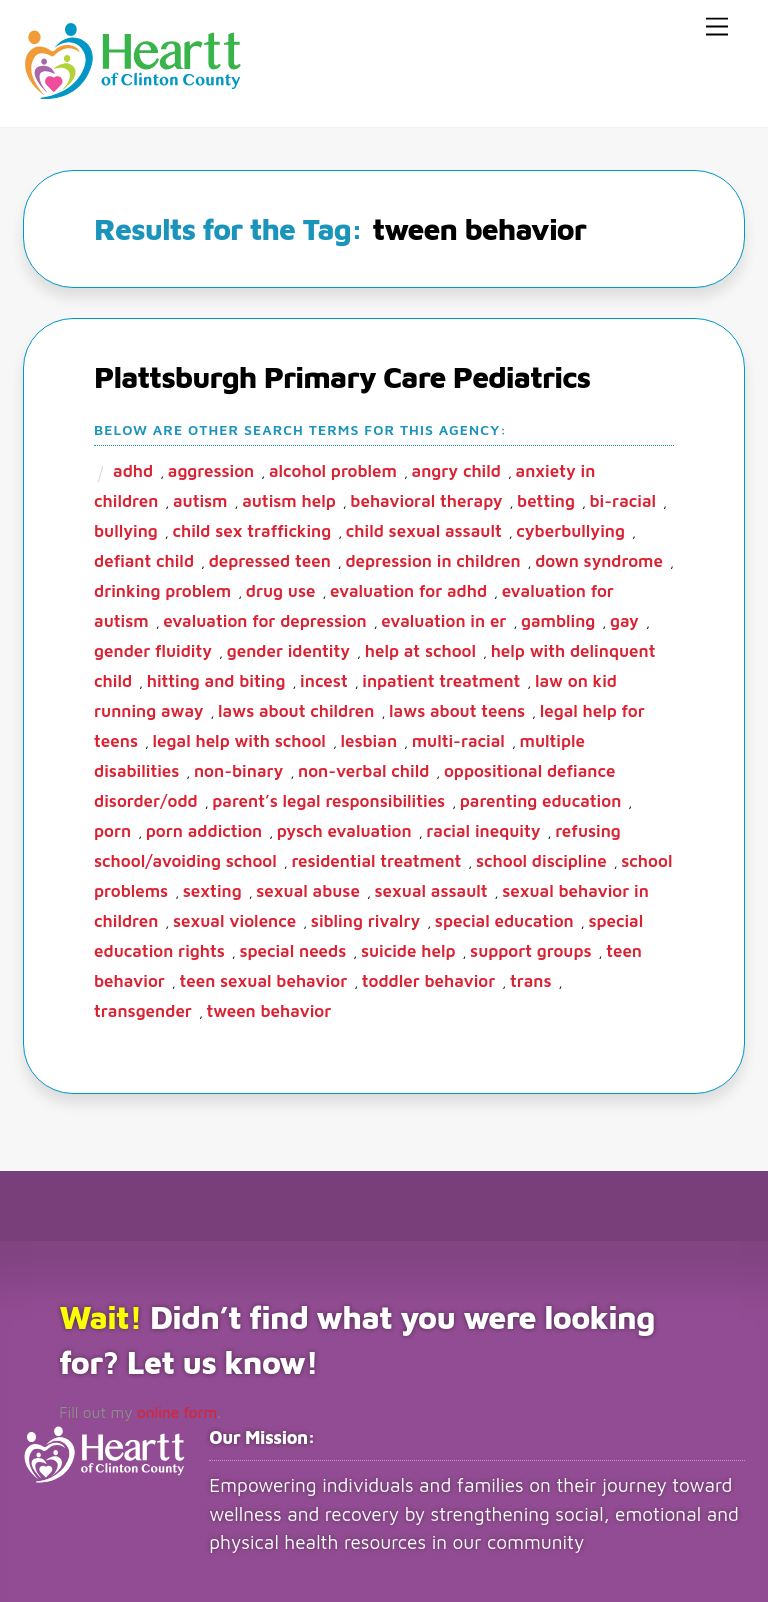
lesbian (369, 738)
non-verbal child (363, 768)
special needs (292, 948)
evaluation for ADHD (408, 588)
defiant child (144, 558)
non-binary (238, 768)
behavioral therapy (426, 498)
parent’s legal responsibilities (328, 798)
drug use (281, 588)
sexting (212, 888)
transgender (143, 1008)
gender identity (288, 648)
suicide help (408, 948)
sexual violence (234, 918)
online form (166, 1407)
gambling (558, 618)
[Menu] (717, 27)
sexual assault (431, 888)
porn (112, 828)
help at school (420, 648)
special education (504, 918)
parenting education (541, 798)
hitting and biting (216, 678)
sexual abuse (308, 888)
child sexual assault (424, 528)
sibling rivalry (365, 918)
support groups (530, 948)
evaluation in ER (443, 618)
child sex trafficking (251, 528)
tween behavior (269, 1008)
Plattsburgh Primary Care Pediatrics (342, 373)
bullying (126, 528)
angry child (456, 468)
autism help (289, 498)
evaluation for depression (265, 618)
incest (324, 678)
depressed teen (270, 558)
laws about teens (457, 708)
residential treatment (376, 858)
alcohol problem (333, 468)
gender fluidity (153, 648)
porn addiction (204, 828)
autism (200, 498)
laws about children (296, 708)
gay (624, 618)
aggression (211, 468)
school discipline (541, 858)
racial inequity (483, 828)
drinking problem (162, 588)
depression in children (432, 558)
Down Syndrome (599, 558)
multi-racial (458, 738)
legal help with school (239, 738)
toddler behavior (429, 978)
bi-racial (623, 498)
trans (531, 978)
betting (546, 498)
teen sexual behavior (263, 978)
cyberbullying (570, 528)
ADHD (133, 468)
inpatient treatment (441, 678)
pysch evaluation (344, 828)
